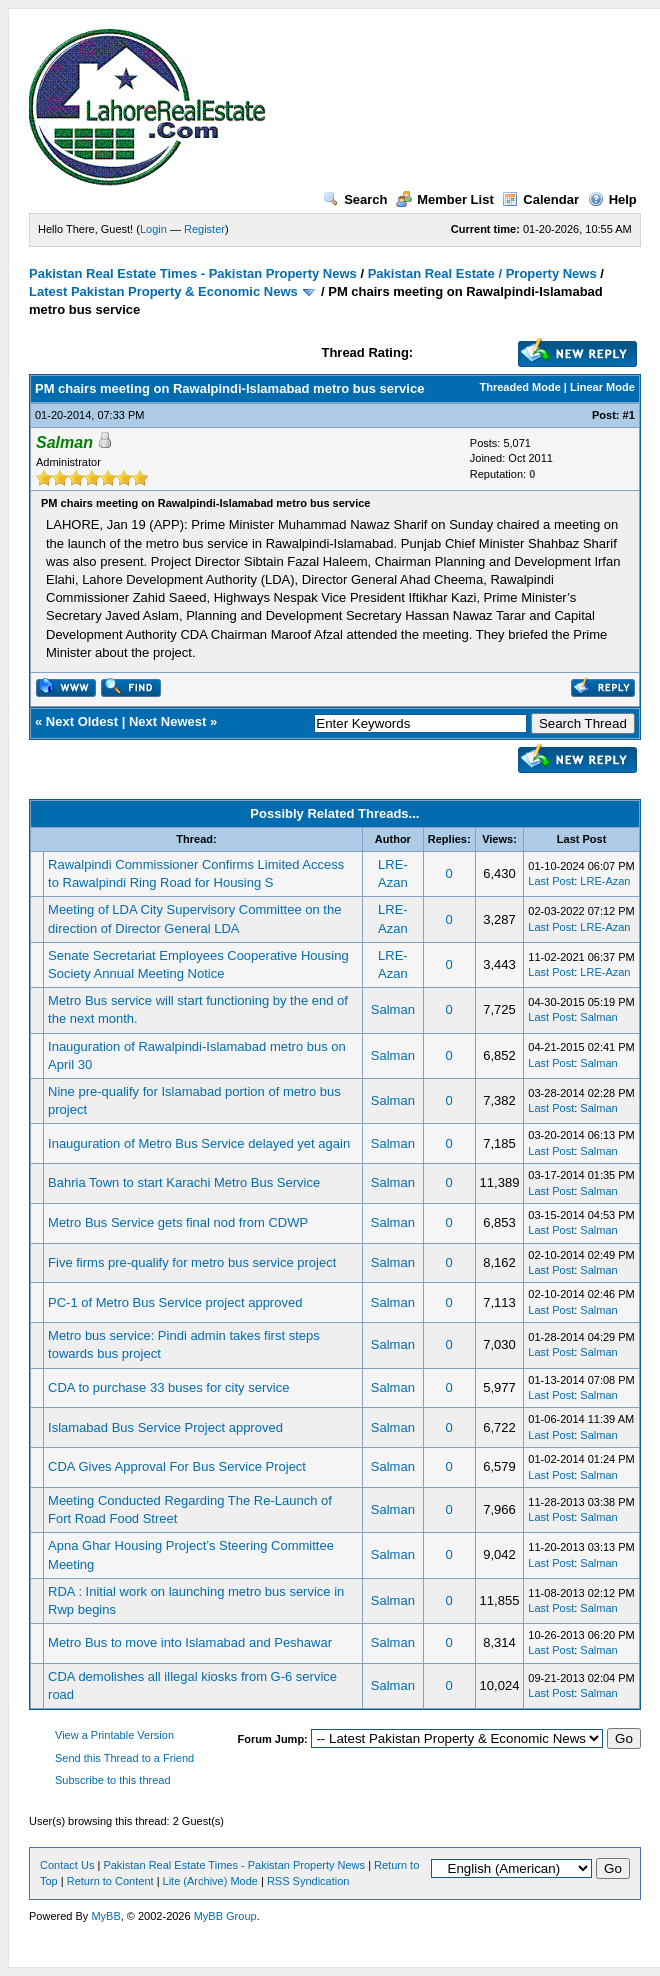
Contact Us (67, 1865)
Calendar (540, 199)
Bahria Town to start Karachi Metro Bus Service (184, 1182)
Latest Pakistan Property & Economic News (163, 291)
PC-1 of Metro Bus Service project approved (175, 1302)
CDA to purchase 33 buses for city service (168, 1387)
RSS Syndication (308, 1881)
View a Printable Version (114, 1735)
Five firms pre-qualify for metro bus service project (192, 1262)
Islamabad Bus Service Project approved (165, 1427)
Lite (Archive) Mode (210, 1881)
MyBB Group (225, 1916)
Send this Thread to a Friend (124, 1758)
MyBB (105, 1916)
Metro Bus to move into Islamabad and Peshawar (190, 1642)
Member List (445, 199)
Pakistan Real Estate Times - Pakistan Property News (194, 273)
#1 (629, 415)
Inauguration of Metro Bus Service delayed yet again (199, 1143)
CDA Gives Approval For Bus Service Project (177, 1466)
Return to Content (110, 1881)
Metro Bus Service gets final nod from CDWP (178, 1222)
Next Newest (167, 721)
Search (355, 199)
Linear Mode (602, 387)
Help (612, 199)
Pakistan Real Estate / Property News (482, 273)
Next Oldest (82, 721)
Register (204, 229)
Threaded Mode (520, 387)
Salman (393, 1009)
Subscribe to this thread (113, 1780)
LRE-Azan (605, 881)
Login (153, 229)
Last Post (551, 881)
